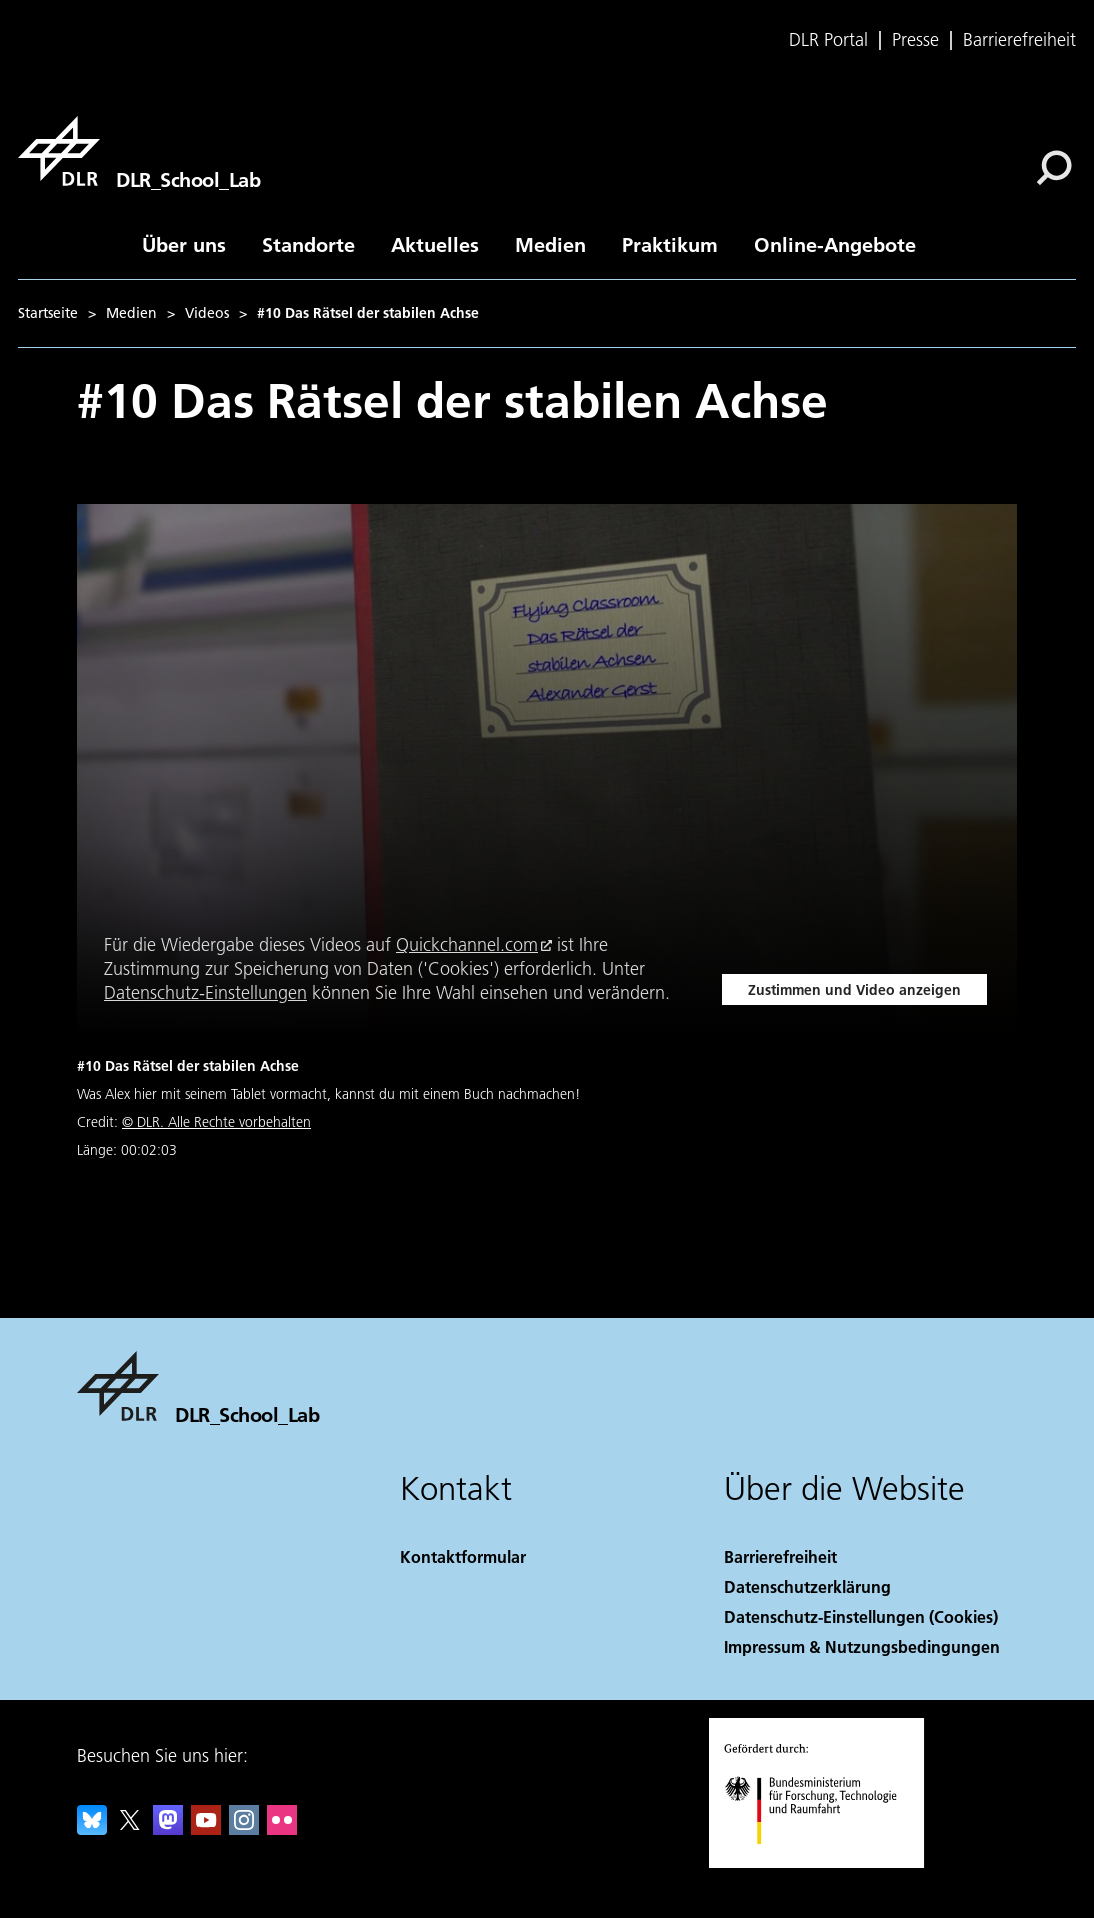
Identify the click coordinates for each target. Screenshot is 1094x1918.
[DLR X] (130, 1828)
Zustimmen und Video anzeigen (854, 990)
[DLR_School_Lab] (139, 151)
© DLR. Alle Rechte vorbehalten (216, 1122)
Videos (207, 313)
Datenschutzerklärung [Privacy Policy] (807, 1586)
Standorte (308, 244)
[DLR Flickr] (282, 1828)
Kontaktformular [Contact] (463, 1556)
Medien (550, 244)
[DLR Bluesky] (92, 1828)
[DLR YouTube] (206, 1828)
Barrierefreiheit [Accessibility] (780, 1556)
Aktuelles (435, 244)
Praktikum (670, 244)
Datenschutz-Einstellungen (205, 992)
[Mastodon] (168, 1828)
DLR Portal (828, 40)
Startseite (48, 313)
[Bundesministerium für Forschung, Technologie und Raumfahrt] (821, 1861)
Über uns (184, 244)
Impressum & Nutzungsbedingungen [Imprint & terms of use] (862, 1646)
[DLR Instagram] (244, 1828)
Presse (915, 40)
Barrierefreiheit (1019, 40)
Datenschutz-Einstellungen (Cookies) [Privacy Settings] (861, 1616)
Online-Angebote (835, 244)
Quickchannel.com (467, 944)
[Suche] (1054, 168)
